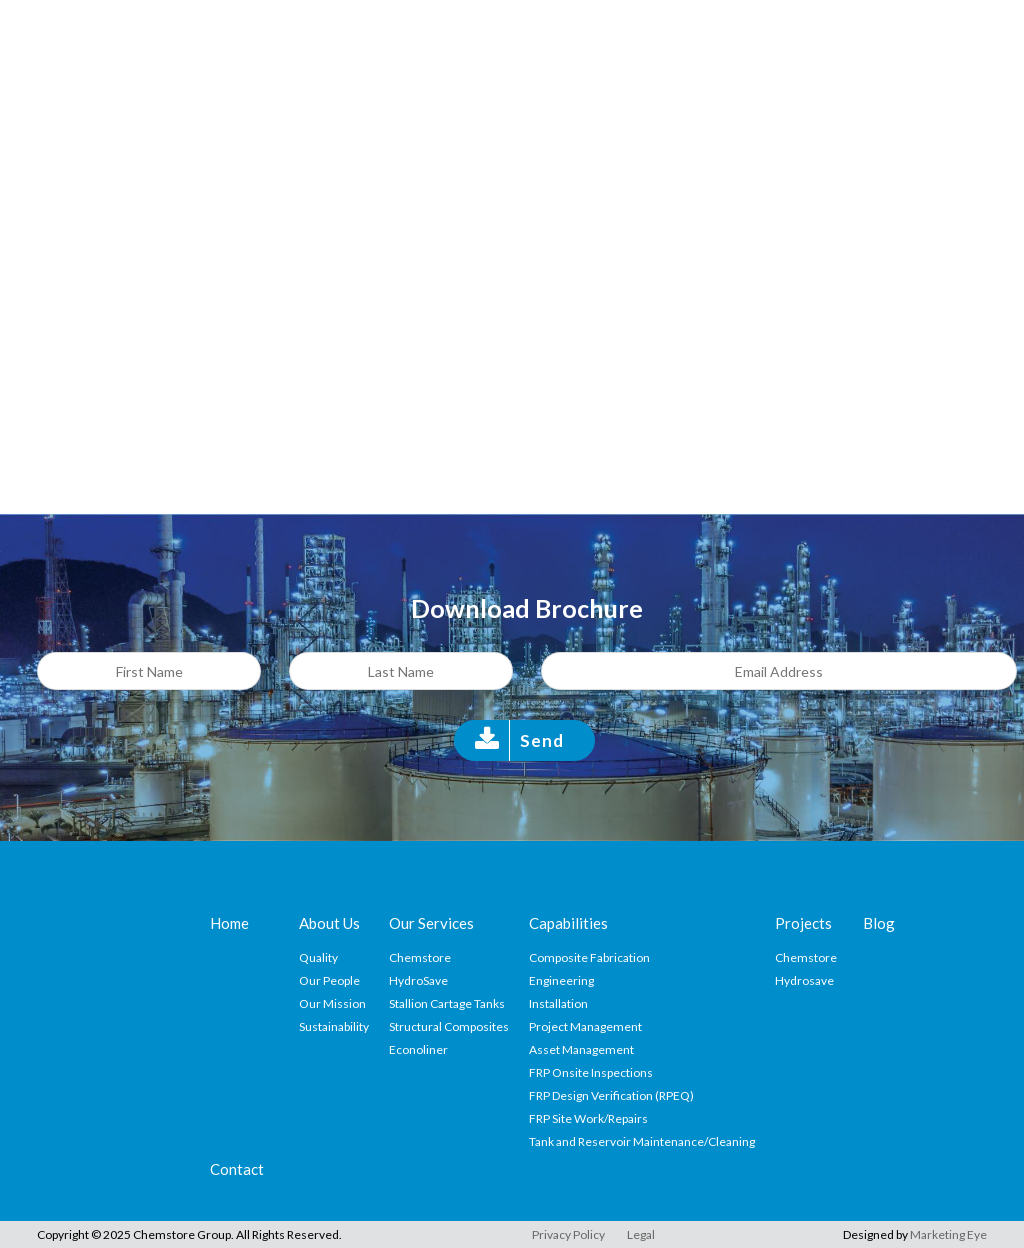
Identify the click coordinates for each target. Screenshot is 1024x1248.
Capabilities (568, 923)
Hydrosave (804, 980)
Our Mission (332, 1003)
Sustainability (334, 1026)
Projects (803, 923)
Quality (318, 957)
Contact (237, 1169)
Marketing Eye (948, 1234)
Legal (641, 1234)
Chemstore (420, 957)
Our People (329, 980)
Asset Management (581, 1049)
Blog (879, 923)
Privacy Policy (568, 1234)
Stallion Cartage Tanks (447, 1003)
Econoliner (418, 1049)
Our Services (431, 923)
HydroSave (418, 980)
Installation (558, 1003)
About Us (329, 923)
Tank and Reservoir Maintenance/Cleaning (642, 1141)
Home (229, 923)
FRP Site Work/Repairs (588, 1118)
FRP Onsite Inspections (591, 1072)
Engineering (561, 980)
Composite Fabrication (589, 957)
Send (542, 740)
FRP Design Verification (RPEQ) (611, 1095)
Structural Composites (449, 1026)
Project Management (585, 1026)
